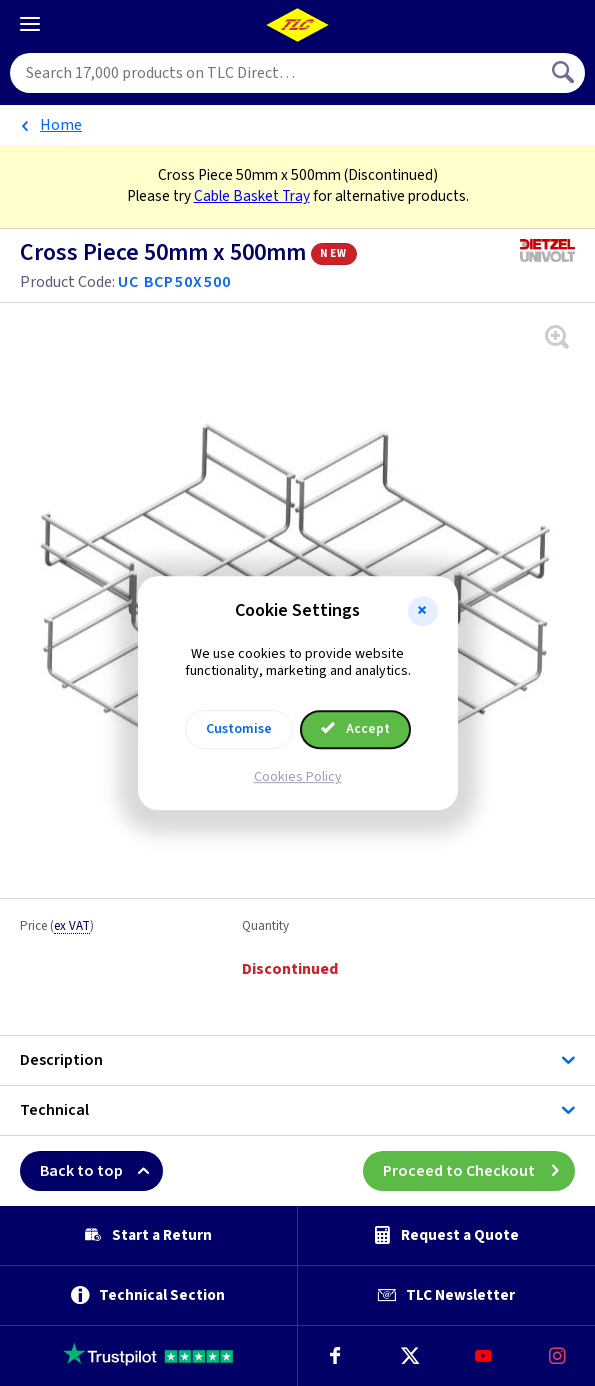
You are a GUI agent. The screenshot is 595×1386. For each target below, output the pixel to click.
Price (57, 927)
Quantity (265, 927)
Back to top (101, 1171)
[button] (423, 611)
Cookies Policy (298, 777)
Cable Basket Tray (252, 196)
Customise (239, 729)
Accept (356, 729)
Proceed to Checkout (479, 1171)
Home (61, 125)
